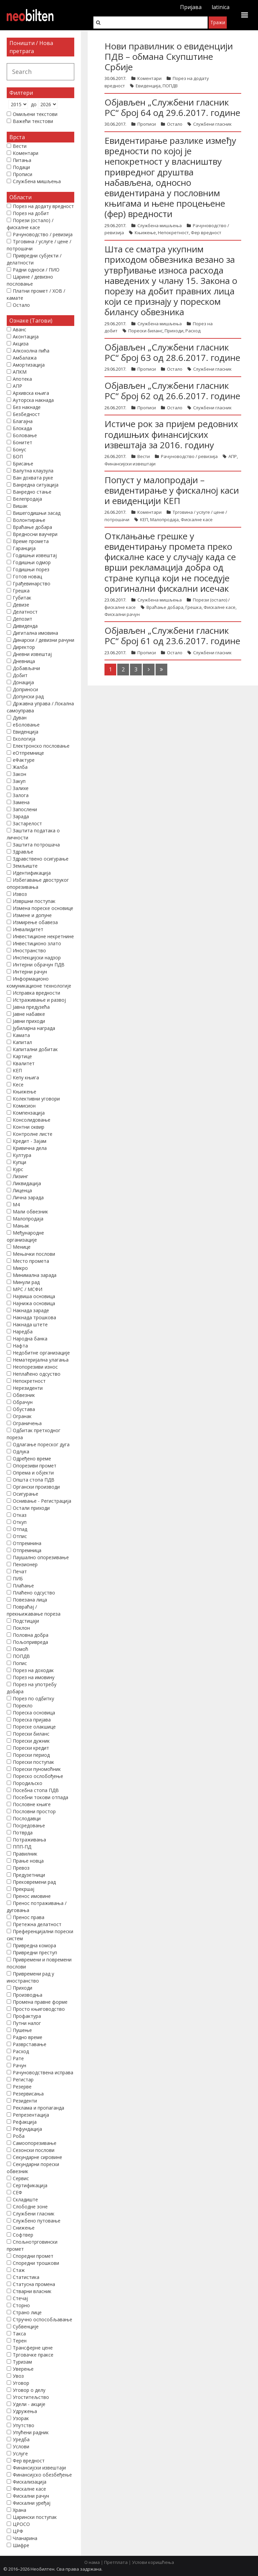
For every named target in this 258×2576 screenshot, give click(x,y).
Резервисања (28, 2093)
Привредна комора (34, 1945)
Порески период (31, 1755)
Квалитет (24, 1063)
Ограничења (27, 1423)
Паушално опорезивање (41, 1557)
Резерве (22, 2086)
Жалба (20, 767)
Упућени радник (31, 2432)
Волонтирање (29, 520)
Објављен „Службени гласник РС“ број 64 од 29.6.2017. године (172, 107)
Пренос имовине (32, 1896)
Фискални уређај (31, 2503)
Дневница (24, 661)
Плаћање (23, 1585)
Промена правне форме (40, 2002)
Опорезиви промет (34, 1465)
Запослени (25, 809)
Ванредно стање (32, 492)
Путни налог (27, 2023)
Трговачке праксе (33, 2355)
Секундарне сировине (37, 2157)
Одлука (21, 1451)
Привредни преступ (35, 1952)
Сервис (21, 2178)
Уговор (21, 2383)
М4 (16, 1204)
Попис (20, 1663)
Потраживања (29, 1839)
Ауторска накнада (33, 400)
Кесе (18, 1084)
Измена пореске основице (43, 908)
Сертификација (30, 2185)
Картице (22, 1056)
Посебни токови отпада (40, 1797)
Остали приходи (31, 1508)
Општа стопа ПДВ (33, 1480)
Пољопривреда (30, 1642)
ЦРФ (18, 2531)
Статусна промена (34, 2284)
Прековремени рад (34, 1882)
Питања (22, 160)
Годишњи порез (31, 569)
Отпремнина (27, 1543)
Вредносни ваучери (35, 534)
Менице (22, 1247)
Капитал (22, 1042)
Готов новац (27, 576)
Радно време (27, 2037)
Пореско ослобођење (38, 1776)
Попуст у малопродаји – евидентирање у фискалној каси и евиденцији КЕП (171, 490)
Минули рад (26, 1282)
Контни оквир (28, 1127)
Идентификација (32, 873)
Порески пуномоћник (37, 1769)
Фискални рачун (122, 614)
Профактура (27, 2016)
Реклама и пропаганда (38, 2108)
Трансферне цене (33, 2347)
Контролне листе (32, 1134)
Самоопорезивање (34, 2143)
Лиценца (22, 1190)
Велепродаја (27, 499)
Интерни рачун (30, 971)
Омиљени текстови (35, 114)
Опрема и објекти (33, 1472)
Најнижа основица (34, 1303)
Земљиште (25, 866)
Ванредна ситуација (35, 485)
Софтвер (23, 2235)
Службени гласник (212, 124)
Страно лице (27, 2312)
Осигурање (25, 1494)
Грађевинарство (31, 583)
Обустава (24, 1409)
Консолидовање (31, 1120)
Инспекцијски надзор (37, 957)
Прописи (146, 124)
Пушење (22, 2030)
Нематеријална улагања (41, 1360)
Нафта (20, 1345)
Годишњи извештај (35, 555)
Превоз (21, 1868)
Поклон (21, 1628)
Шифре (21, 2545)
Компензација (29, 1113)
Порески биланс (145, 331)
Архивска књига (31, 393)
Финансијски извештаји (130, 464)
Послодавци (27, 1818)
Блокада (22, 428)
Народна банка (30, 1338)
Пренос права (28, 1917)
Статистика (26, 2277)
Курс (18, 1169)
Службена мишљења (159, 225)
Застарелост (27, 823)
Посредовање (29, 1825)
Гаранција (24, 548)
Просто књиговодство (39, 2009)
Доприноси (25, 689)
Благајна (23, 421)
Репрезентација (31, 2115)
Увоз (18, 2376)
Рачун (19, 2065)
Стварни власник (32, 2291)
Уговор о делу (29, 2390)
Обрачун (23, 1402)
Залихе (21, 788)
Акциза (21, 343)
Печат (20, 1571)
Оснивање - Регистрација (42, 1501)
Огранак (22, 1416)
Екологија (24, 739)
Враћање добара (164, 607)
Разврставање (29, 2044)
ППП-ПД (22, 1846)
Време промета (31, 541)
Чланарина (25, 2538)
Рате (18, 2058)
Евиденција (148, 86)
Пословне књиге (32, 1804)
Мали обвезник (30, 1211)
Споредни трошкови (36, 2263)
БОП (18, 456)
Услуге (20, 2453)
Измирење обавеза (35, 922)
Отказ (20, 1515)
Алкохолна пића (31, 350)
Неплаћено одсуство (36, 1374)
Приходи (174, 331)
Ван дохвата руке (33, 477)
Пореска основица (34, 1712)
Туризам (22, 2362)
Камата (21, 1035)
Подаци (21, 167)
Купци (19, 1162)
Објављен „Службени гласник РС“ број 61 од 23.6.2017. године (172, 635)
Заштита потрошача (36, 844)
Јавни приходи (29, 1021)
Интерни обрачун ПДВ (38, 964)
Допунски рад (28, 696)
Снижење (24, 2228)
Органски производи (36, 1487)
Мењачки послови (34, 1254)
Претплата (116, 2562)
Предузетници (29, 1875)
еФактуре (24, 760)
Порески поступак (33, 1762)
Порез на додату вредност (43, 206)
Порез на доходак (33, 1670)
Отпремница (27, 1550)
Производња (27, 1995)
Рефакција (25, 2122)
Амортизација (29, 365)
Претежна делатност (37, 1924)
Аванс (19, 329)
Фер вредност (206, 233)
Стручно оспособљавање (42, 2319)
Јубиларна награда (34, 1028)
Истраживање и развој (39, 1000)
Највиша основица (34, 1296)
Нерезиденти (28, 1388)
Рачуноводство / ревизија (189, 456)
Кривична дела (30, 1148)
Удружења (25, 2411)
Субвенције (26, 2326)
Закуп (19, 781)
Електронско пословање (41, 746)
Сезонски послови (33, 2150)
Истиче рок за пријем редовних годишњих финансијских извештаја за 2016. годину (171, 434)
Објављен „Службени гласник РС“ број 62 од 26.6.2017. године (172, 390)
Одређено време (32, 1458)
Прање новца (28, 1861)
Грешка (193, 607)
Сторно (21, 2305)
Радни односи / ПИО (36, 269)
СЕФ (17, 2192)
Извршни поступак (34, 901)
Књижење (145, 233)
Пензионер (25, 1564)
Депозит (22, 619)
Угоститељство (31, 2397)
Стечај (20, 2298)
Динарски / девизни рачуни (43, 640)
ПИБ (18, 1578)
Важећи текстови (33, 121)
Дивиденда (25, 626)
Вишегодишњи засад (36, 513)
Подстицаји (26, 1621)
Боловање (25, 435)
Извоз (20, 894)
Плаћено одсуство (34, 1592)
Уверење (23, 2369)
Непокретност (173, 233)
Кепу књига (26, 1077)
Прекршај (23, 1889)
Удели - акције (29, 2404)
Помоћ (20, 1649)
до (34, 104)
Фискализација (29, 2482)
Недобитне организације (41, 1352)
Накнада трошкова (34, 1317)
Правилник (25, 1854)
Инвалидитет (28, 929)
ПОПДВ (170, 86)
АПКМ (20, 372)
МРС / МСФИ (27, 1289)
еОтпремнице (28, 753)
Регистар (23, 2079)
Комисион (24, 1106)
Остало (174, 124)
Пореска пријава (32, 1719)
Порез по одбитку (33, 1698)
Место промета (31, 1261)
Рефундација (27, 2129)
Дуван (20, 717)
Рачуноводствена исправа (43, 2072)
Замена (21, 802)
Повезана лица (30, 1599)
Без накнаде (27, 407)
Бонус (19, 449)
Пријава (191, 7)
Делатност (25, 612)
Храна (19, 2510)
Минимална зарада (34, 1275)
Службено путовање (36, 2220)
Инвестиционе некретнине (43, 936)
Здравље (23, 851)
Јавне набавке (29, 1014)
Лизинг (20, 1176)
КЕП (144, 519)
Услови (21, 2446)
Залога (21, 795)
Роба (19, 2136)
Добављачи (26, 668)
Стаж (19, 2270)
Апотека (22, 379)
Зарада (21, 816)
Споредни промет (33, 2256)
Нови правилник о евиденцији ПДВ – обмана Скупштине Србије (168, 56)
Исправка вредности (36, 993)
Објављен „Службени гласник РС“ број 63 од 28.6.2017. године (172, 352)
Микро (20, 1268)
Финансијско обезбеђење (42, 2474)
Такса (19, 2333)
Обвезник (24, 1395)
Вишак (20, 506)
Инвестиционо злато (37, 943)
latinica (220, 7)
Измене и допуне (32, 915)
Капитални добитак (35, 1049)
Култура (22, 1155)
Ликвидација (27, 1183)
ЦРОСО (21, 2524)
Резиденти (25, 2100)
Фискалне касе (197, 519)
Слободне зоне (30, 2206)
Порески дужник (31, 1741)
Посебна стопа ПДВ (36, 1790)
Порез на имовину (33, 1677)
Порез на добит (31, 213)
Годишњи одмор (32, 562)
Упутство (23, 2425)
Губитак (22, 597)
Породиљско (27, 1783)
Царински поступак (35, 2517)
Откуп (20, 1522)
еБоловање (26, 724)
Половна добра (30, 1635)
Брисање (23, 463)
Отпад (20, 1529)
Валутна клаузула (33, 470)
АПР (232, 456)
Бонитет (22, 442)
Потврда (23, 1832)
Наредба (23, 1331)
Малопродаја (164, 519)
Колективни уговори (36, 1098)
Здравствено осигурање (41, 859)
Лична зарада (28, 1197)
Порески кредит (31, 1748)
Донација (23, 682)
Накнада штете (30, 1324)
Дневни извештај (32, 654)
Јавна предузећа (31, 1007)
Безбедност (26, 414)
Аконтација (26, 336)
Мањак (21, 1225)
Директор (24, 647)
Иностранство (29, 950)
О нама (92, 2562)
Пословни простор (34, 1811)
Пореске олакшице (34, 1726)
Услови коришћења (153, 2562)
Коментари (149, 78)
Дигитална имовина (35, 633)
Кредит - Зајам (29, 1141)
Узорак (21, 2418)
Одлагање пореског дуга (41, 1444)
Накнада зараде (31, 1310)
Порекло (23, 1705)
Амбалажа (25, 358)
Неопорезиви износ (35, 1367)
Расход (193, 331)
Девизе (21, 604)
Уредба (21, 2439)
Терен (20, 2340)
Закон (19, 774)
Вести (143, 456)
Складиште (25, 2199)
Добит (20, 675)
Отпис (20, 1536)
